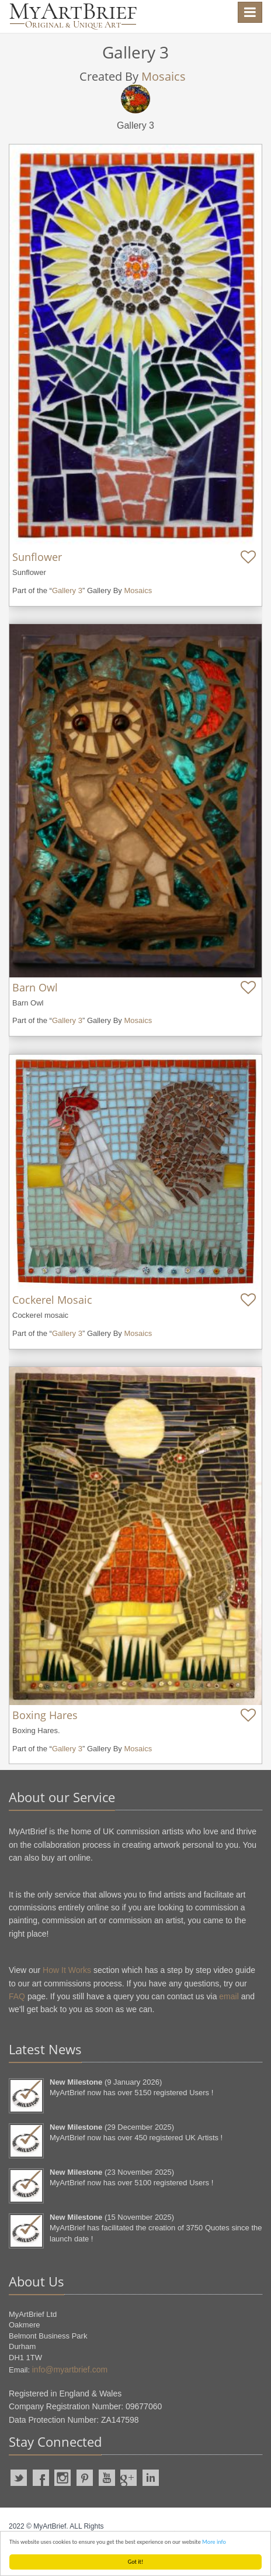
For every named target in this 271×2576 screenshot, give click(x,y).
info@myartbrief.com (69, 2369)
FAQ (17, 1996)
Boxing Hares (45, 1715)
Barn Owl (35, 987)
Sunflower (37, 557)
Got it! (136, 2561)
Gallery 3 (67, 590)
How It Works (67, 1970)
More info (214, 2542)
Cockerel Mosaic (52, 1300)
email (228, 1996)
